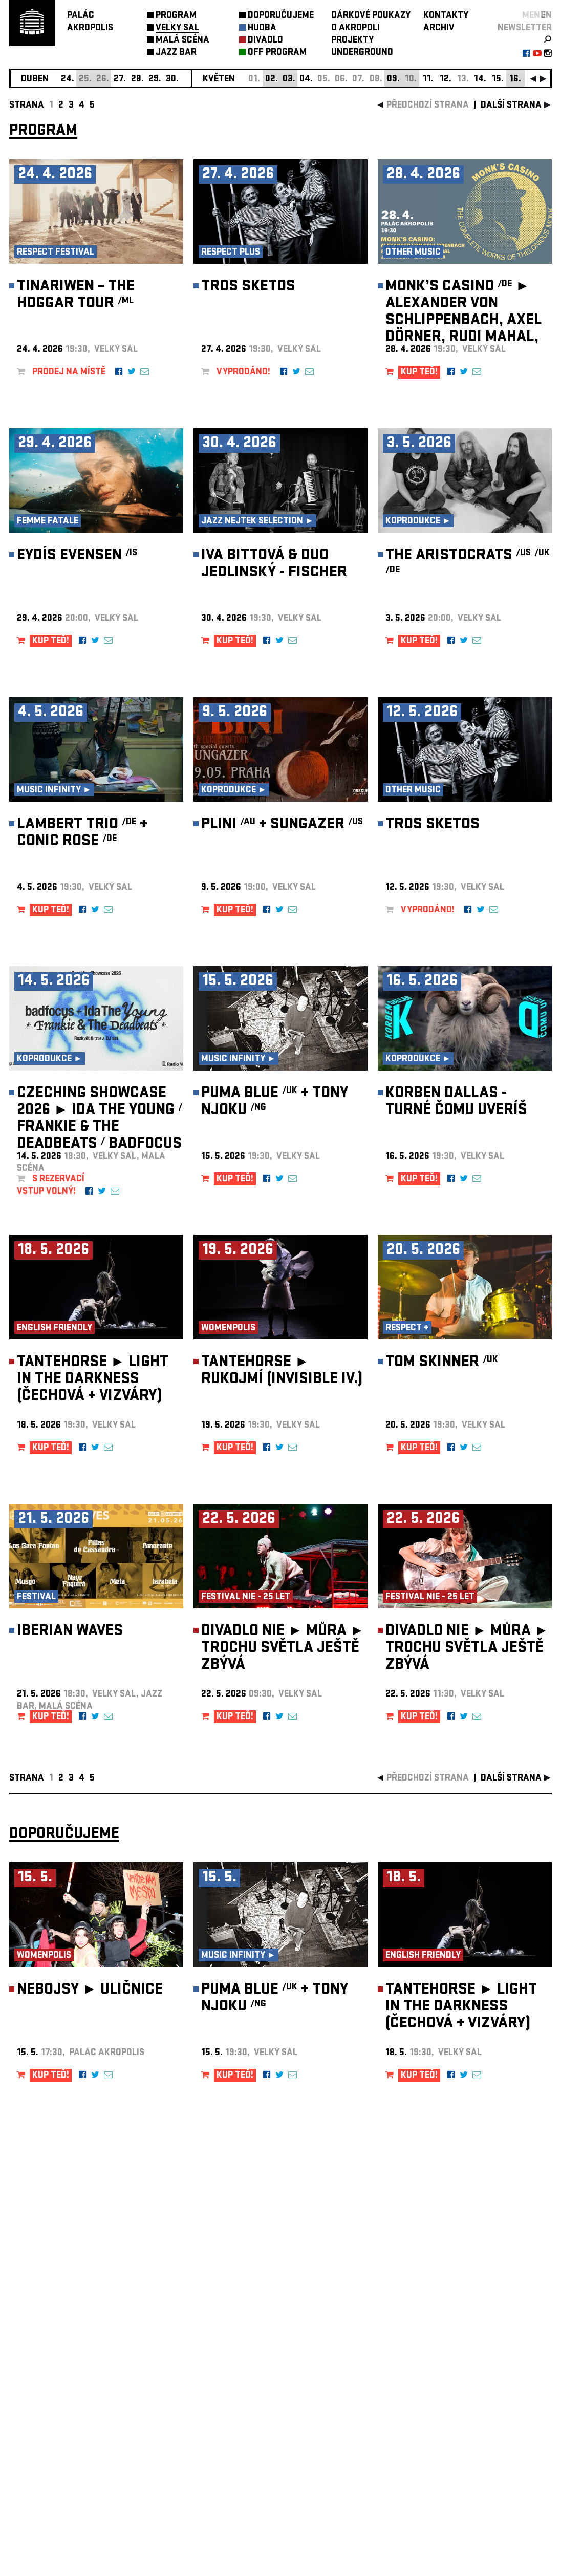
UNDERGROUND (362, 53)
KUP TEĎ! (419, 373)
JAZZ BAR (176, 53)
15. (498, 80)
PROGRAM (176, 16)
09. (393, 80)
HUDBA (262, 28)
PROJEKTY (352, 41)
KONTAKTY (445, 16)
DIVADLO (265, 41)
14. (480, 80)
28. (137, 80)
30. (172, 80)
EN (546, 16)
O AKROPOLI (355, 28)
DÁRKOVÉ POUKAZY (371, 16)
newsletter (525, 28)
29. (154, 80)
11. (428, 80)
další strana (511, 106)
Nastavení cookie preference (50, 2437)
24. (67, 80)
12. (445, 80)
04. (306, 80)
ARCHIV (439, 28)
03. (289, 80)
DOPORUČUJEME (281, 16)
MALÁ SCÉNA (182, 41)
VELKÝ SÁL (177, 28)
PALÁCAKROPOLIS (90, 22)
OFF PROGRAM (277, 53)
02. (271, 80)
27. (120, 80)
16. (515, 80)
